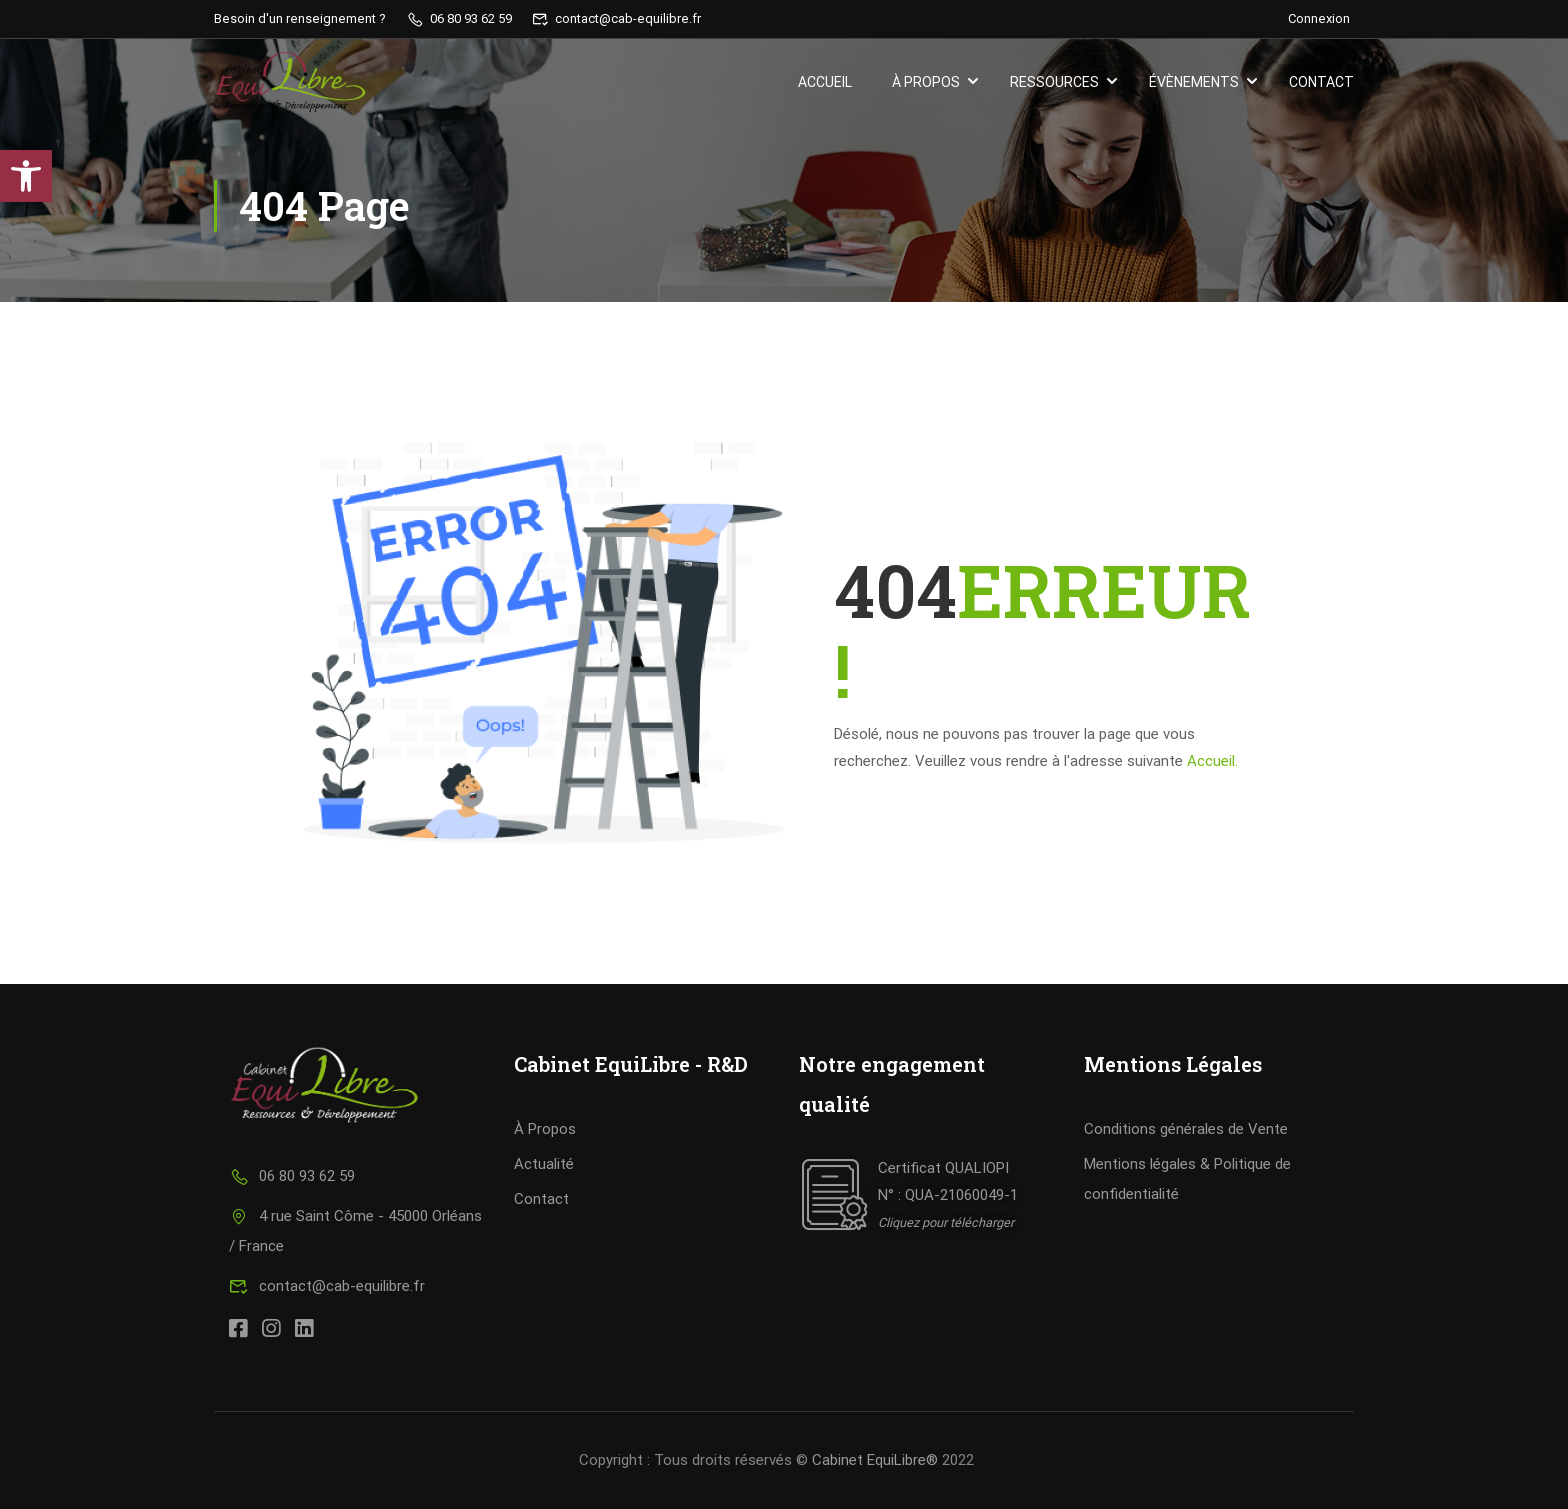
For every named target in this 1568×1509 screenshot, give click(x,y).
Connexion (1319, 18)
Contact (1321, 82)
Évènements (1194, 82)
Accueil (825, 82)
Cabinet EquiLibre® (875, 1460)
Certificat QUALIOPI (943, 1168)
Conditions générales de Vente (1186, 1129)
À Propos (545, 1129)
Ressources (1054, 82)
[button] (26, 176)
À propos (926, 82)
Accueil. (1212, 761)
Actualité (544, 1164)
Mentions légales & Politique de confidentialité (1187, 1179)
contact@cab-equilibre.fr (327, 1286)
